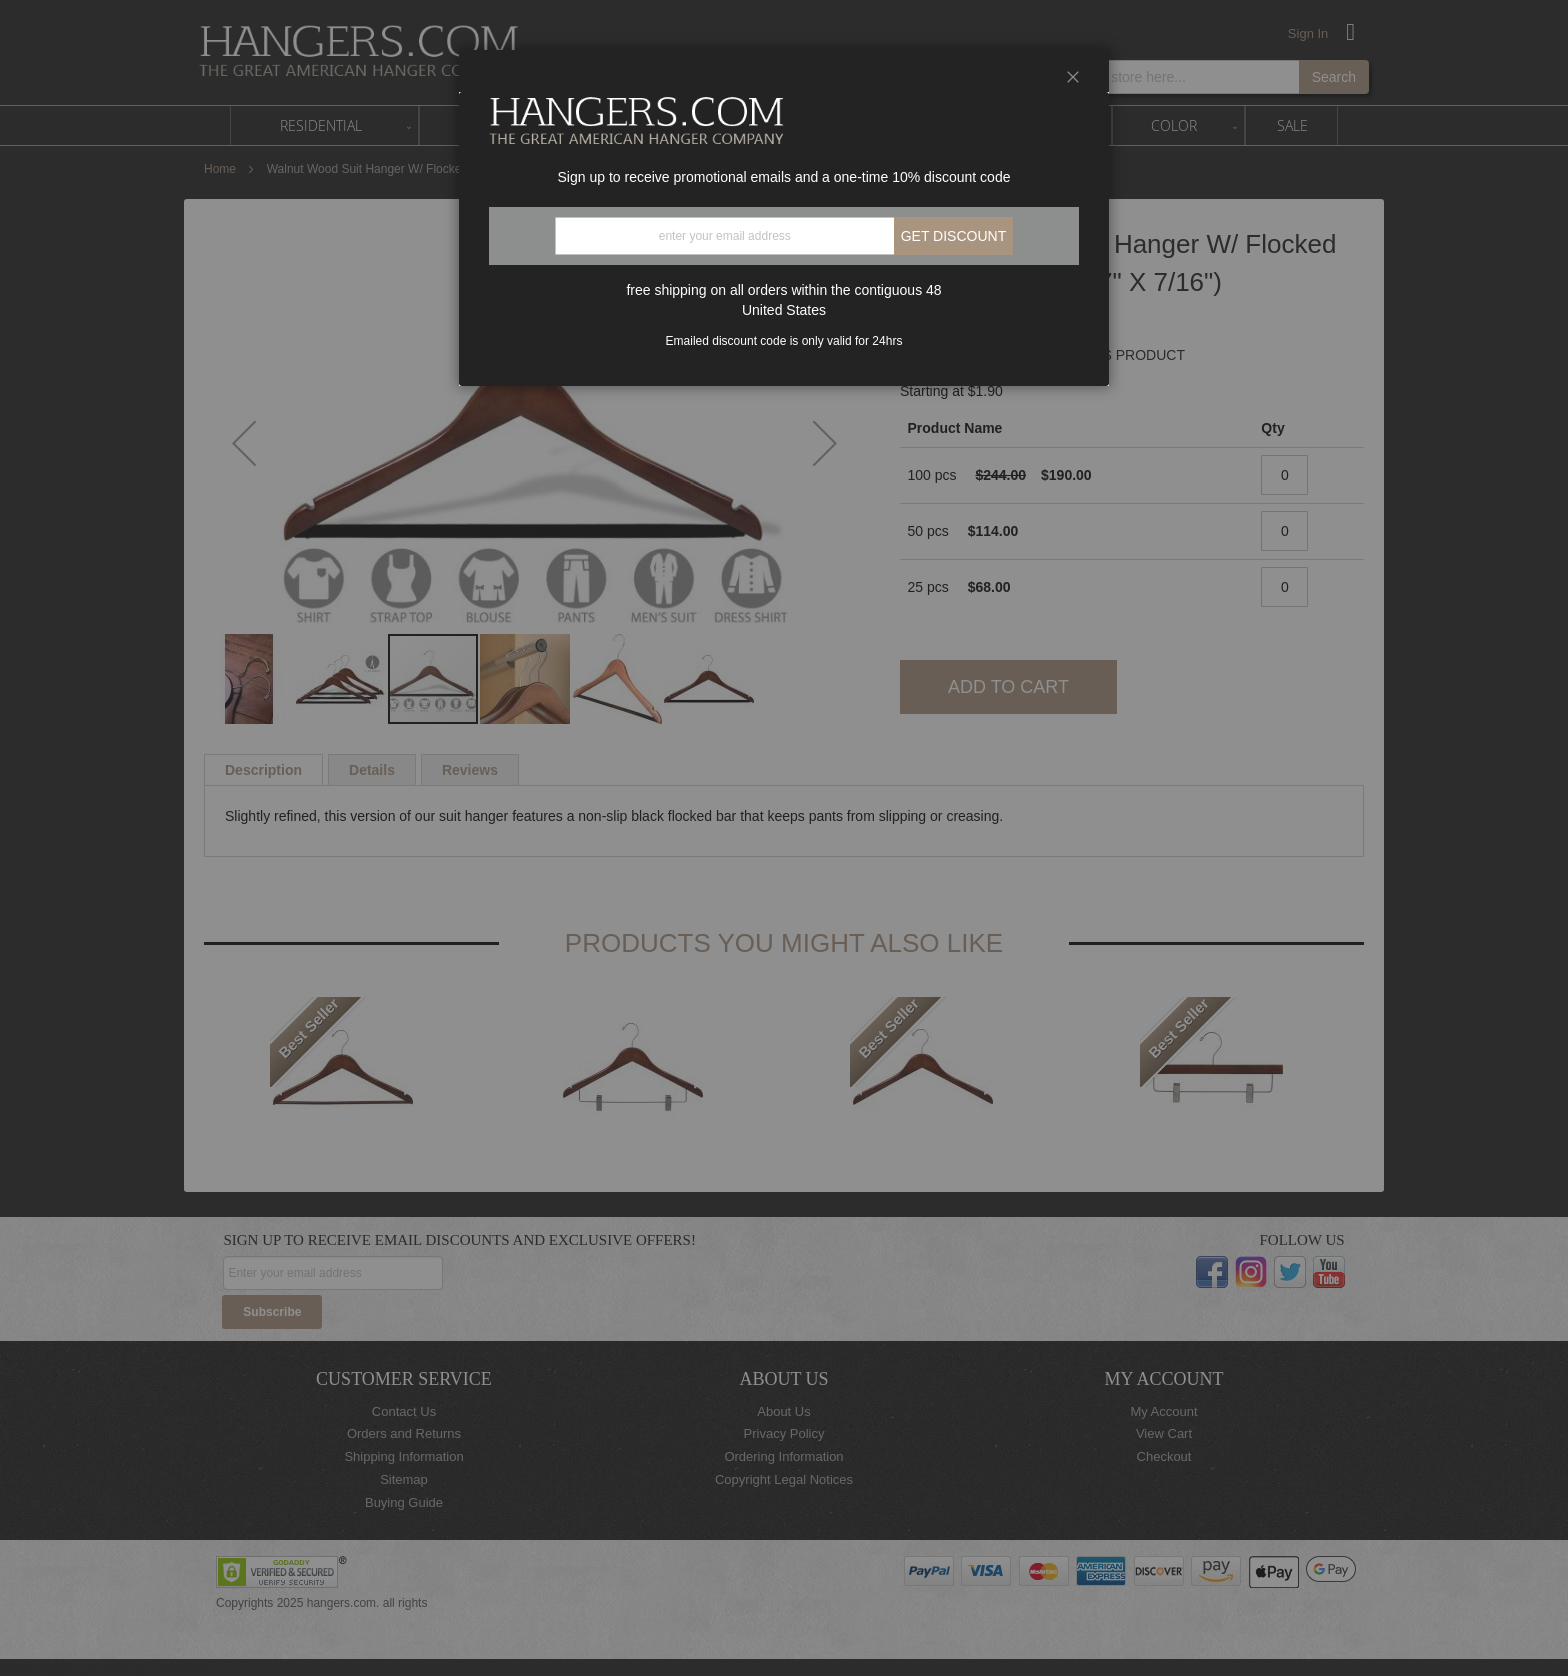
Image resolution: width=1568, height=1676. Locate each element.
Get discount (954, 236)
